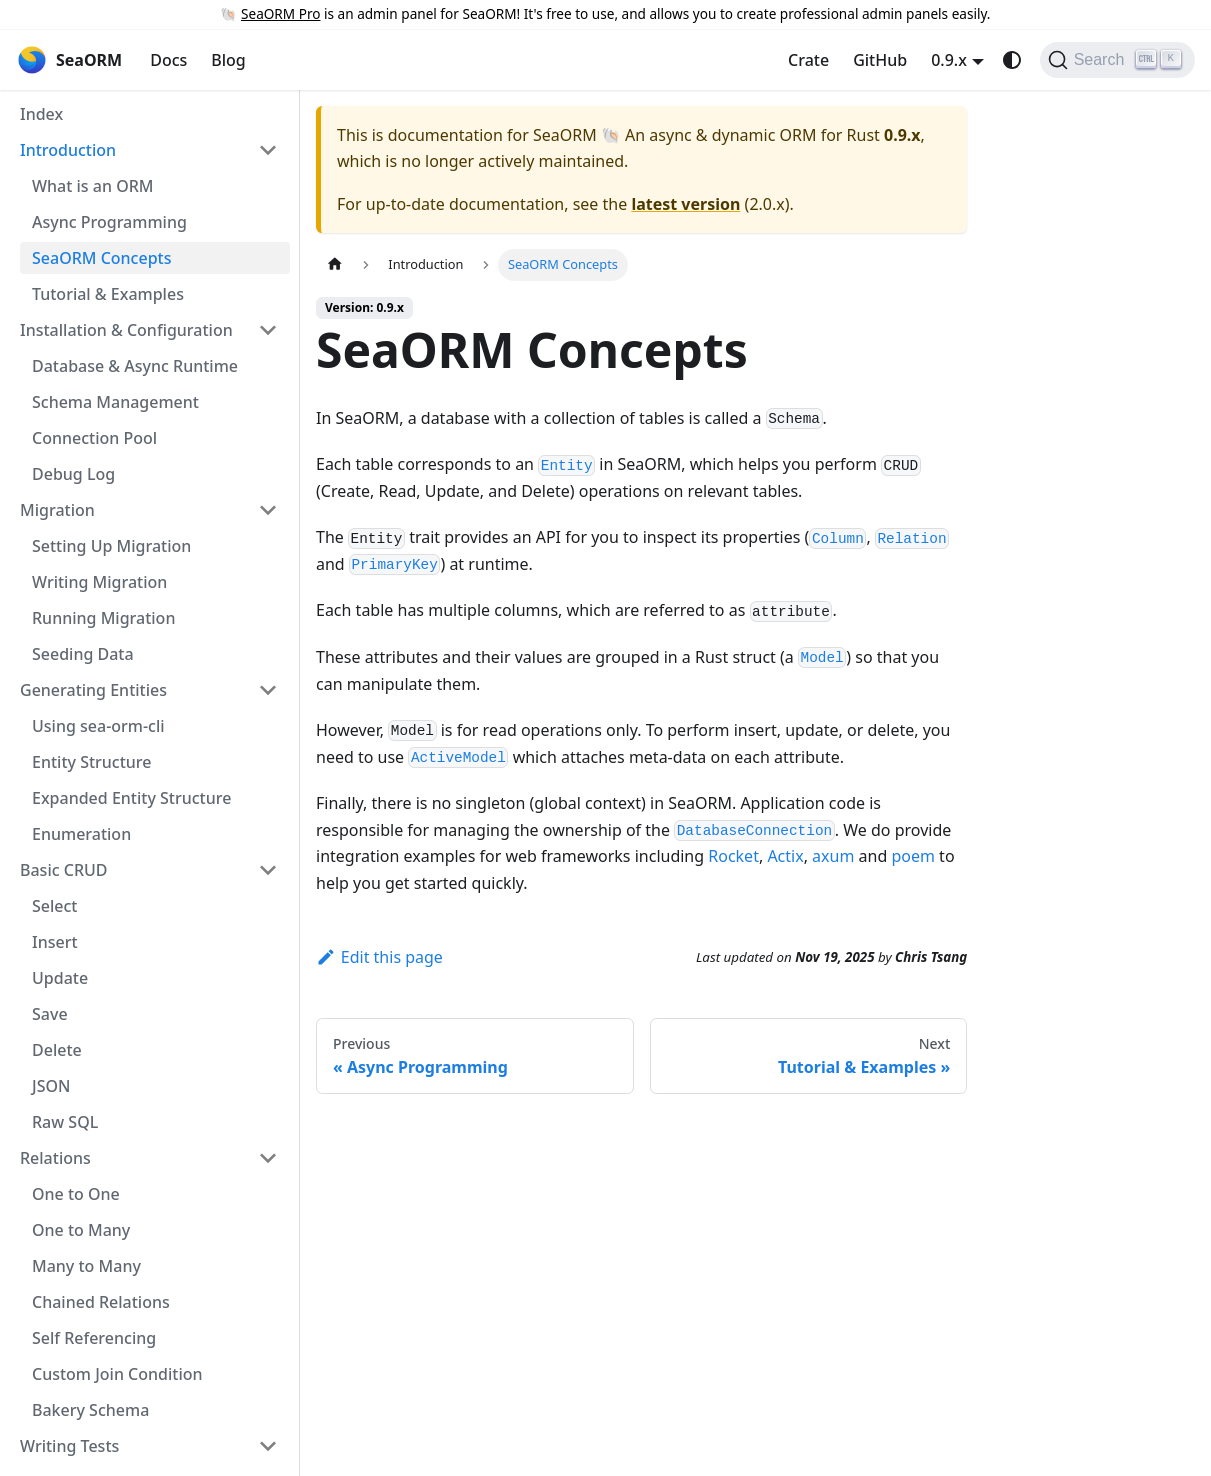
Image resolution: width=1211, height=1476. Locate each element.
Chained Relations (101, 1302)
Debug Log (73, 474)
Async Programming (109, 222)
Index (41, 114)
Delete (57, 1050)
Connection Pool (94, 438)
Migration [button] (57, 510)
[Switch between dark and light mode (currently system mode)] (1012, 60)
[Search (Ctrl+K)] (1117, 60)
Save (50, 1014)
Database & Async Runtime (135, 366)
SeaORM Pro (280, 13)
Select (54, 906)
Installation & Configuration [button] (126, 330)
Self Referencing (94, 1338)
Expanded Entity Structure (131, 798)
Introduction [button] (68, 150)
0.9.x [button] (949, 60)
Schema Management (115, 402)
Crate (808, 60)
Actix (785, 856)
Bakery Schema (90, 1410)
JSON (51, 1086)
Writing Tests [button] (69, 1446)
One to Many (81, 1230)
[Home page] (335, 264)
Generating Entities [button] (93, 690)
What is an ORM (92, 186)
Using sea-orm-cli (98, 726)
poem (913, 856)
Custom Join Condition (117, 1374)
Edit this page (379, 957)
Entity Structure (92, 762)
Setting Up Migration (111, 546)
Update (60, 978)
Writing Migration (99, 582)
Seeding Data (83, 654)
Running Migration (103, 618)
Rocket (733, 856)
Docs (168, 60)
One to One (76, 1194)
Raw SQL (65, 1122)
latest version (685, 204)
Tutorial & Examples (108, 294)
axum (833, 856)
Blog (228, 60)
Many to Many (86, 1266)
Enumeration (81, 834)
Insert (55, 942)
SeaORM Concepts (101, 258)
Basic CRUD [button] (64, 870)
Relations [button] (55, 1158)
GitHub (880, 60)
